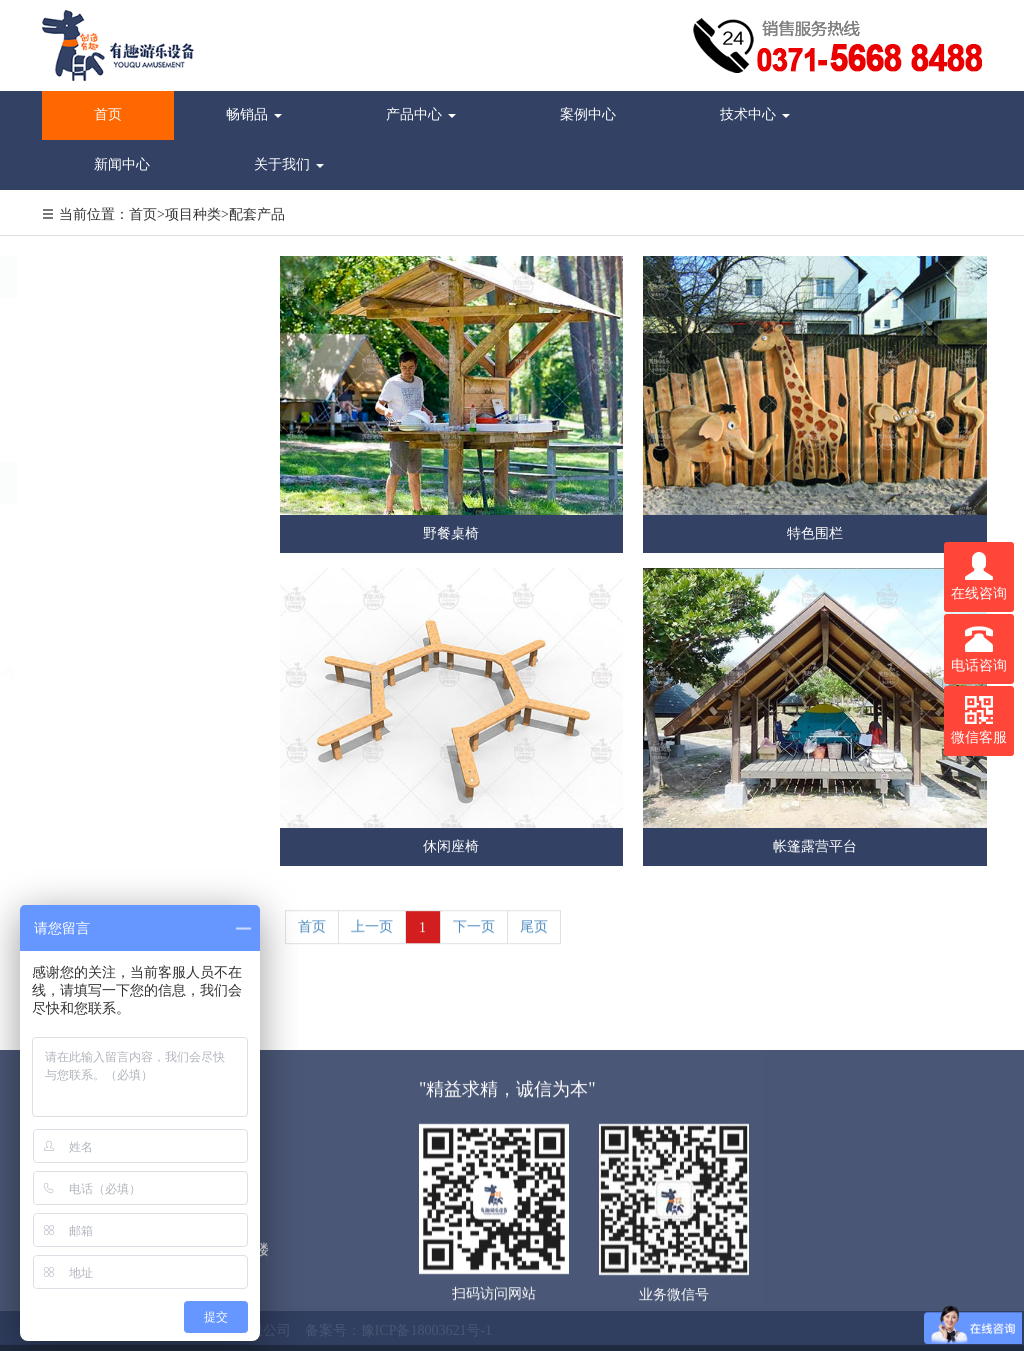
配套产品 (257, 214)
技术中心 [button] (755, 114)
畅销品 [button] (254, 114)
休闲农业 (95, 399)
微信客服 (979, 721)
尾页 (534, 935)
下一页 (474, 935)
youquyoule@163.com (128, 637)
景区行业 (95, 317)
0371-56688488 (108, 563)
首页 (108, 114)
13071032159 (102, 600)
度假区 (88, 440)
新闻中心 (122, 164)
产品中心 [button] (421, 114)
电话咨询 (979, 649)
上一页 (372, 935)
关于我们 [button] (289, 164)
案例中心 (588, 114)
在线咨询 (979, 577)
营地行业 (95, 358)
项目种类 (193, 214)
